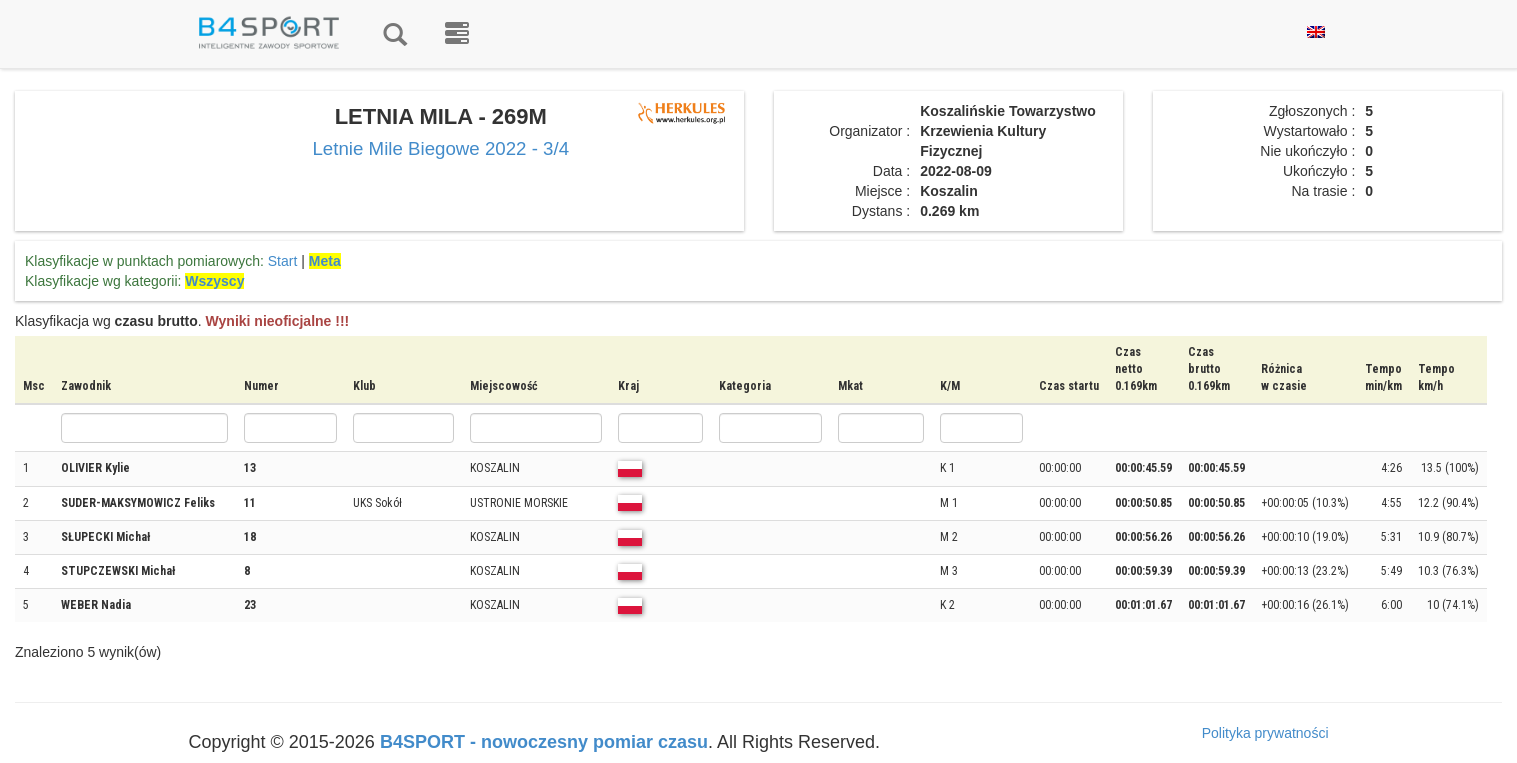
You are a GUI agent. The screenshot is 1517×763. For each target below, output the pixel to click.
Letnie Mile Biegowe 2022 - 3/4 (440, 148)
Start (283, 261)
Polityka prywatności (1265, 733)
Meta (325, 261)
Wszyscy (214, 281)
